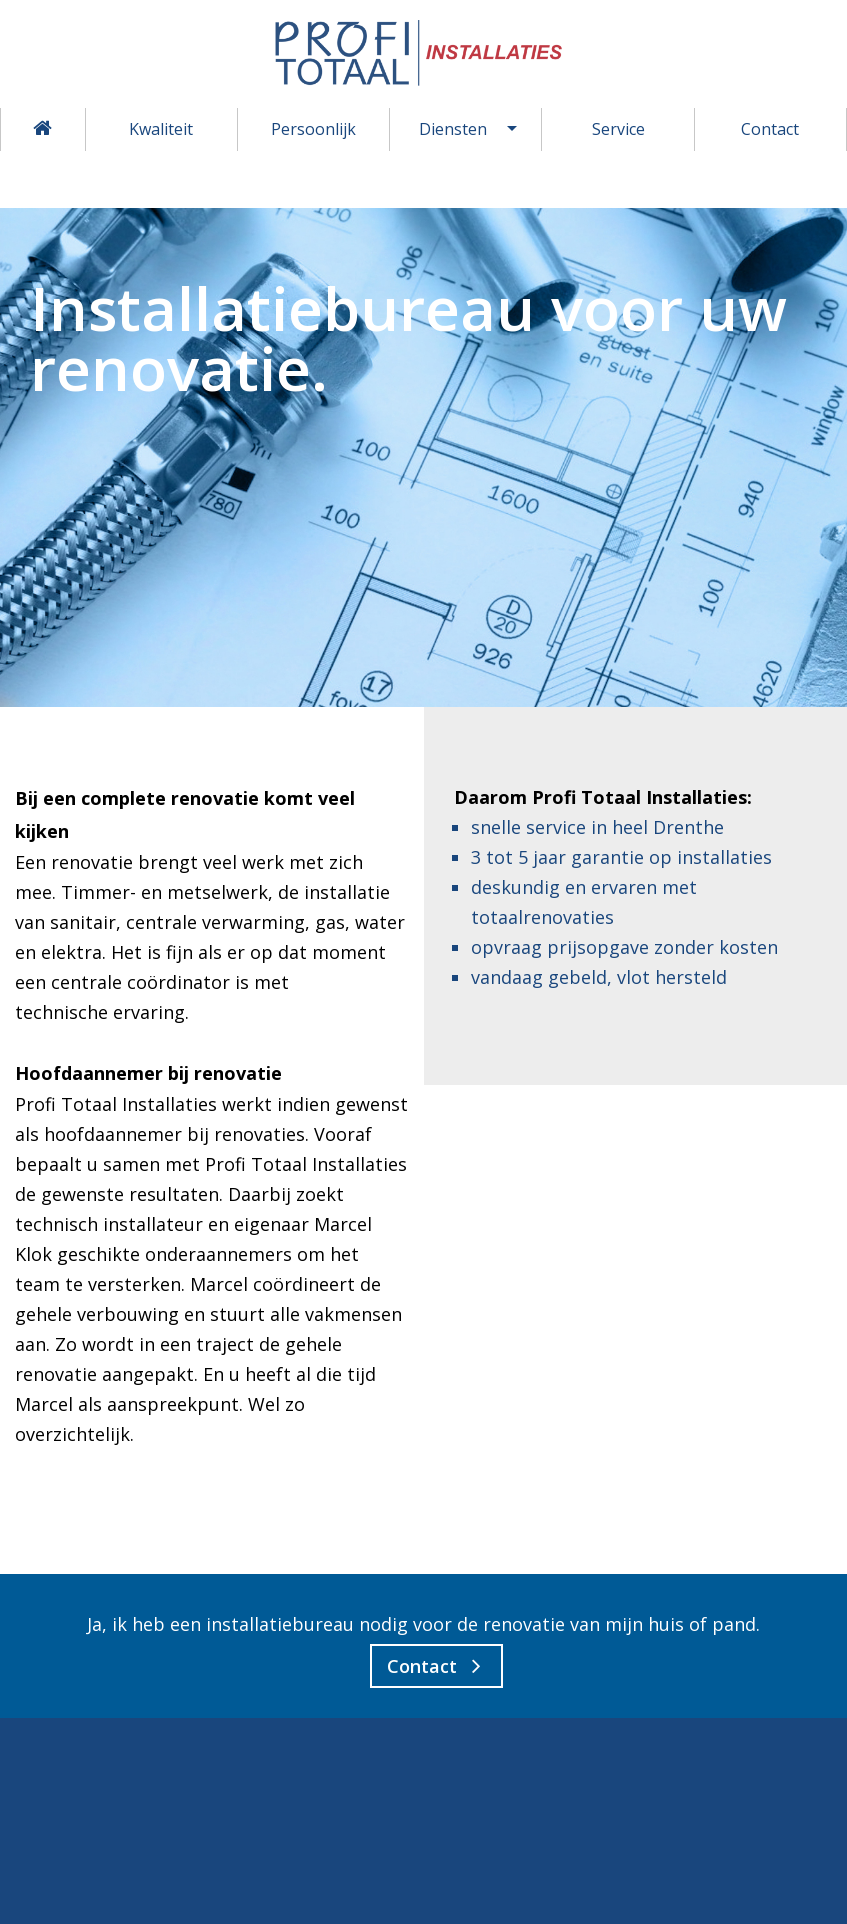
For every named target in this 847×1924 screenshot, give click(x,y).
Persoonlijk (313, 129)
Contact (770, 129)
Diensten (453, 129)
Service (618, 129)
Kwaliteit (161, 129)
